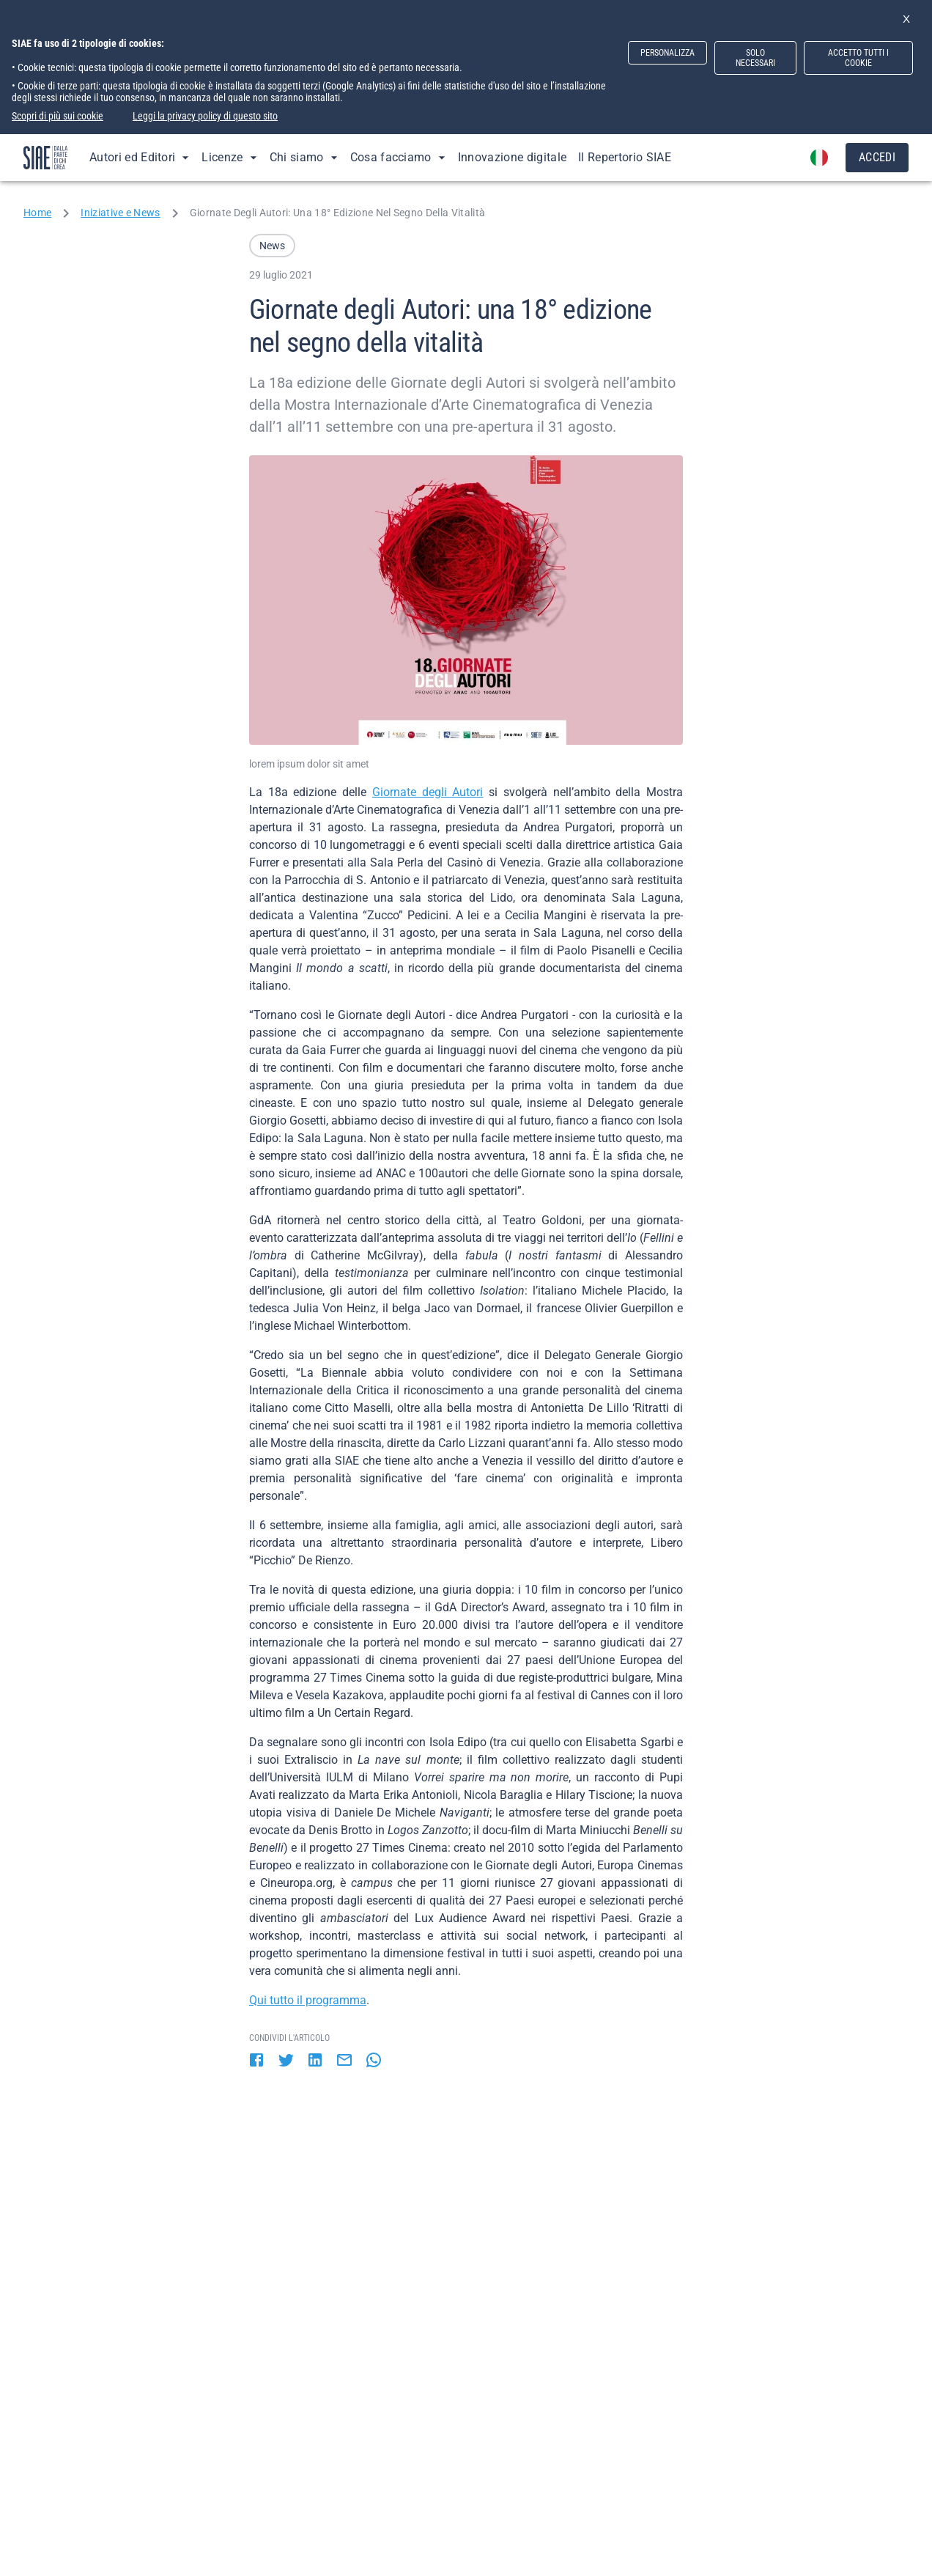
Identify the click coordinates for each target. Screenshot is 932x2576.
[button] (272, 245)
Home (37, 212)
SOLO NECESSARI (755, 58)
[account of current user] (819, 157)
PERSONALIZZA (667, 53)
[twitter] (286, 2061)
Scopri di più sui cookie (57, 116)
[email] (344, 2061)
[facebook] (256, 2061)
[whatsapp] (373, 2061)
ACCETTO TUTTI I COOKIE (858, 58)
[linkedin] (315, 2061)
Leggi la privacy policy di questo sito (205, 116)
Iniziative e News (120, 212)
